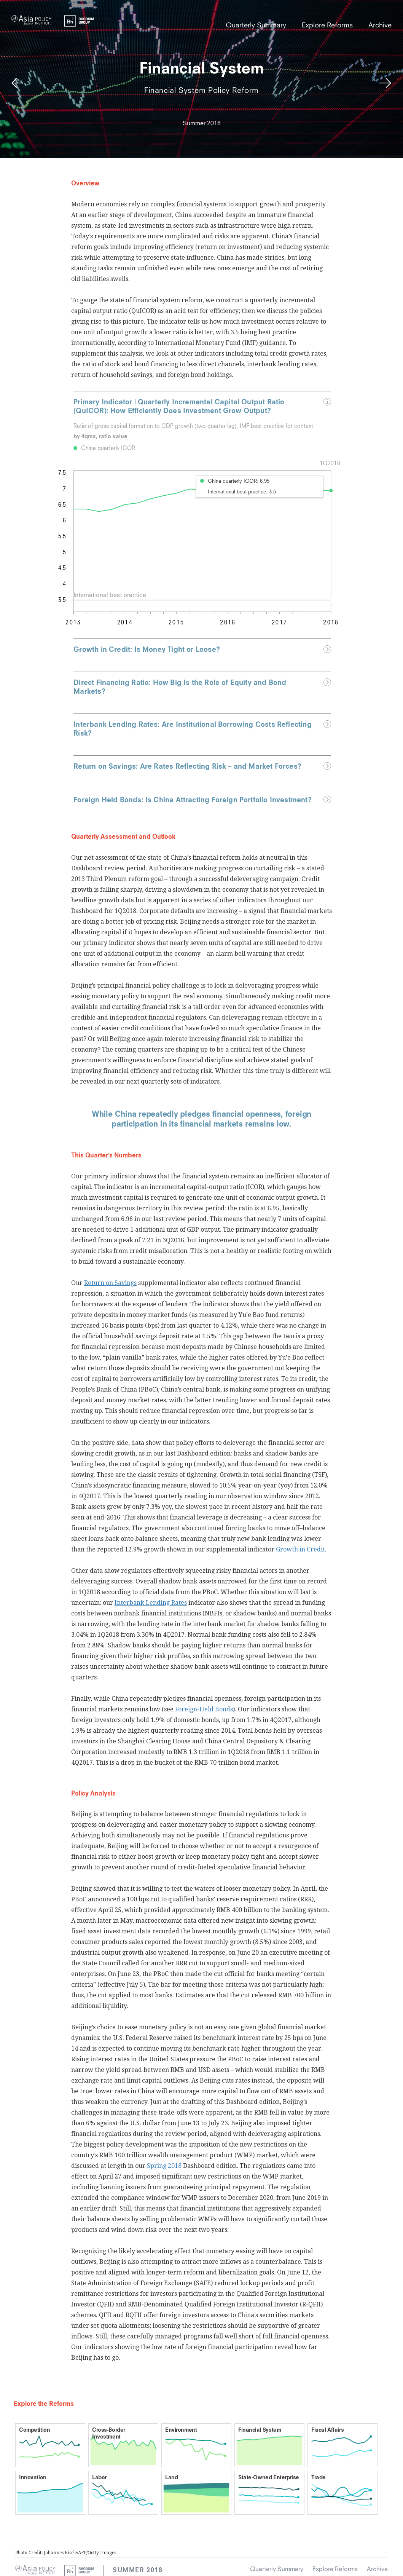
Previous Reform (17, 84)
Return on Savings (110, 1282)
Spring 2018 (164, 2165)
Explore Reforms (327, 25)
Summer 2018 (138, 2571)
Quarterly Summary (256, 25)
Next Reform (386, 84)
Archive (380, 25)
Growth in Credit (300, 1549)
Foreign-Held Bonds (204, 1709)
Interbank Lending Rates (151, 1602)
